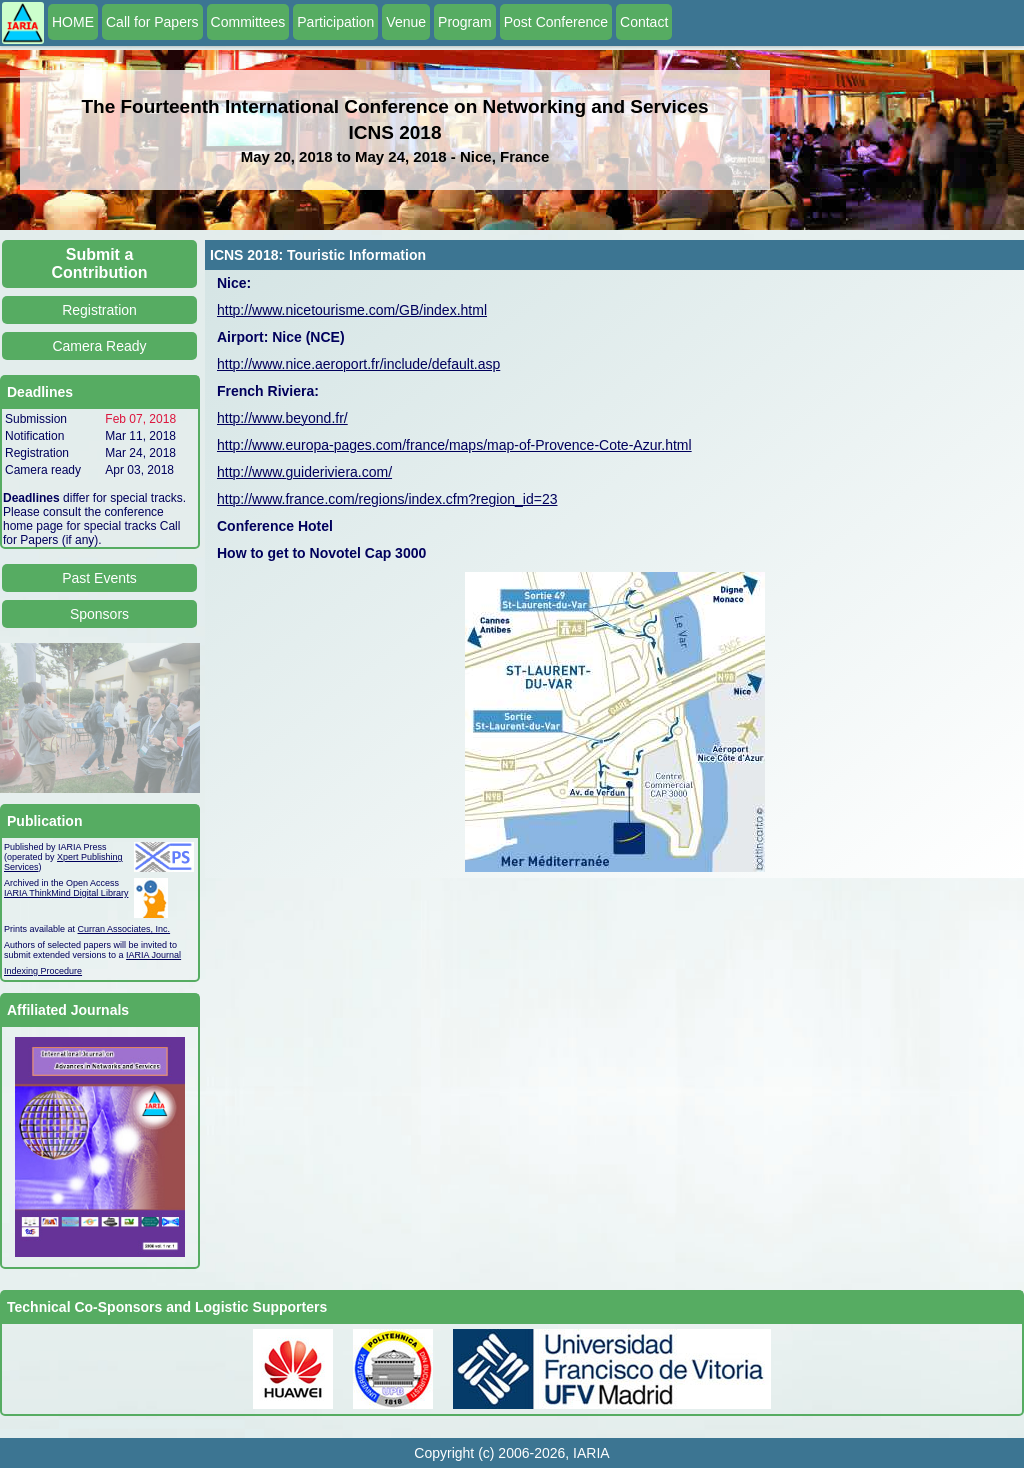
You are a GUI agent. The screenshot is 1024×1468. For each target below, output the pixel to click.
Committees (248, 22)
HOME (73, 22)
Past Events (99, 578)
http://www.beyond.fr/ (282, 418)
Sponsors (99, 614)
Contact (644, 22)
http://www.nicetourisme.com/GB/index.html (352, 310)
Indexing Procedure (43, 971)
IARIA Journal (153, 955)
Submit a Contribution (100, 263)
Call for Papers (152, 22)
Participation (335, 22)
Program (465, 22)
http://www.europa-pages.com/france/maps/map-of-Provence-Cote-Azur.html (454, 445)
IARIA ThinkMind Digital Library (66, 893)
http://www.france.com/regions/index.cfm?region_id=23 (387, 499)
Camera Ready (99, 346)
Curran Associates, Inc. (124, 929)
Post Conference (556, 22)
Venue (406, 22)
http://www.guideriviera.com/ (304, 472)
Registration (99, 310)
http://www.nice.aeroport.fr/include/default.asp (358, 364)
